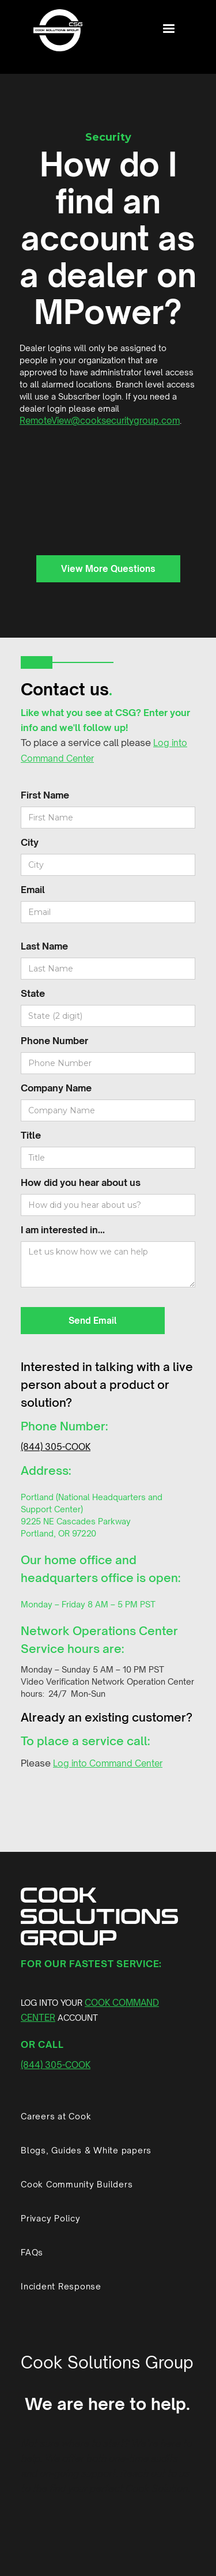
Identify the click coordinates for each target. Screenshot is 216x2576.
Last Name (44, 946)
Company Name (56, 1088)
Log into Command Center (107, 1763)
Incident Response (61, 2286)
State (33, 993)
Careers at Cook (56, 2116)
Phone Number (54, 1040)
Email (33, 889)
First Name (45, 795)
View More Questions (108, 568)
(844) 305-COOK (55, 1446)
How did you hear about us (81, 1182)
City (30, 842)
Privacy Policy (51, 2218)
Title (31, 1135)
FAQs (32, 2252)
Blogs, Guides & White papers (86, 2150)
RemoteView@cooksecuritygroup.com (100, 420)
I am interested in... (63, 1230)
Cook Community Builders (76, 2184)
